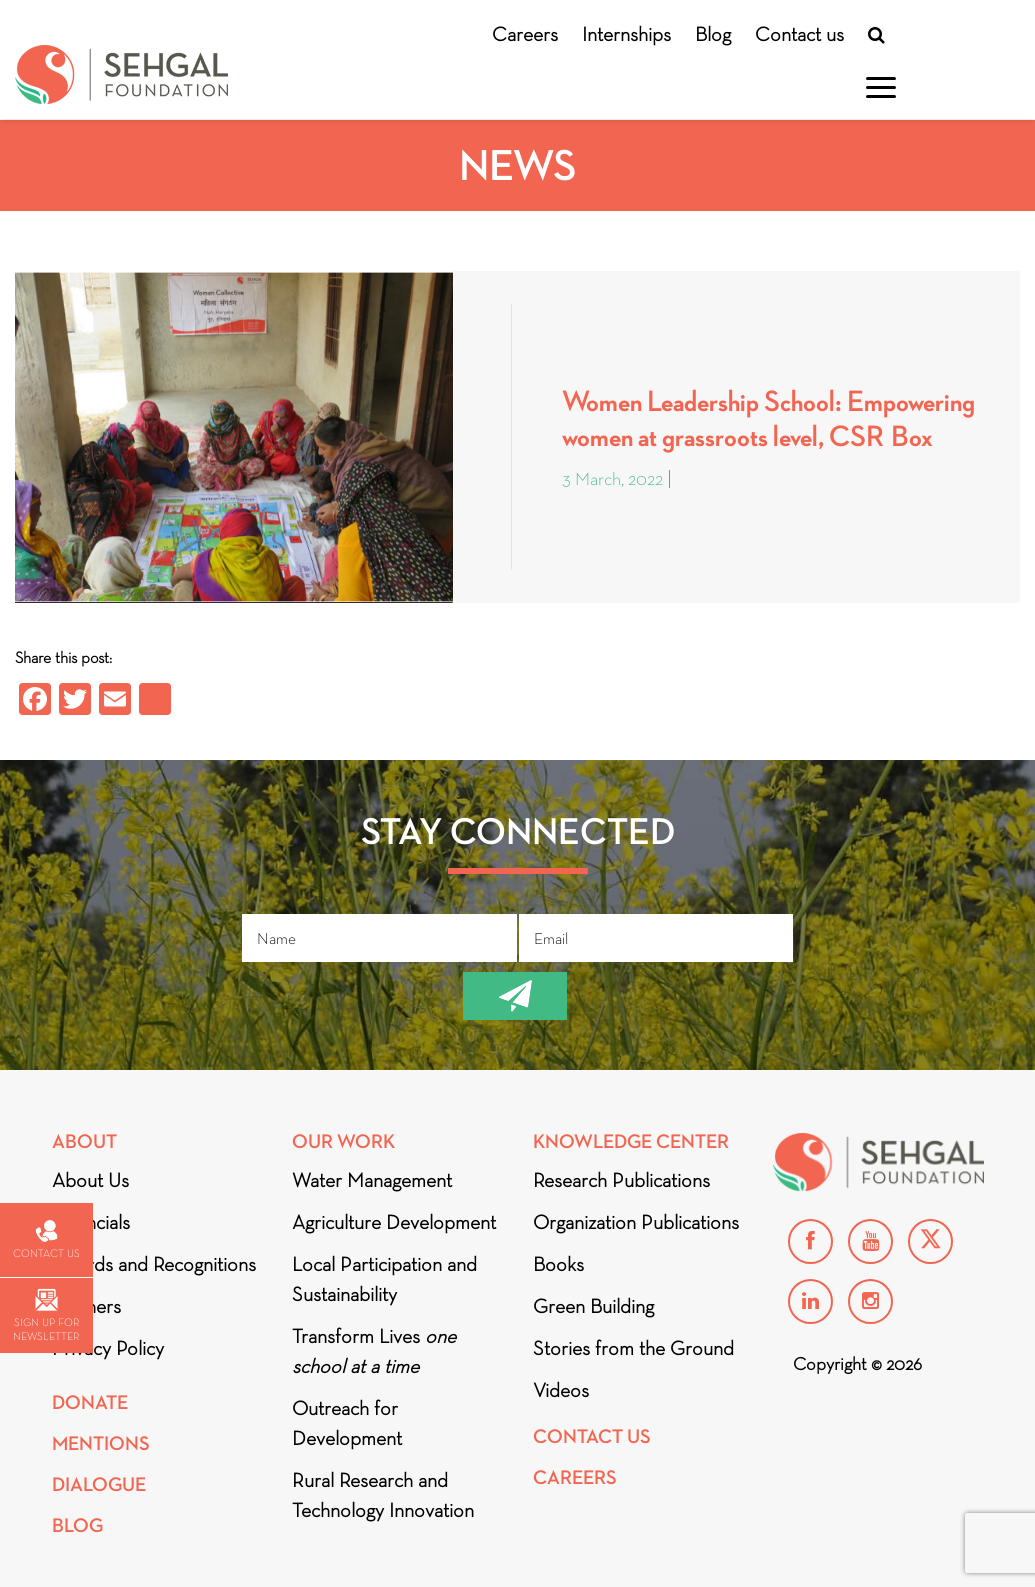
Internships (626, 34)
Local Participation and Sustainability (384, 1279)
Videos (561, 1390)
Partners (86, 1306)
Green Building (593, 1306)
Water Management (372, 1180)
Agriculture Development (394, 1222)
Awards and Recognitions (154, 1264)
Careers (525, 34)
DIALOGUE (99, 1484)
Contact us (799, 34)
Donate (90, 1402)
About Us (90, 1180)
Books (558, 1264)
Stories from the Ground (633, 1348)
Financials (91, 1222)
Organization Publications (636, 1222)
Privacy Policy (108, 1348)
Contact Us (592, 1436)
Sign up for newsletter (46, 1315)
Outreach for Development (347, 1423)
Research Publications (621, 1180)
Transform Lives (374, 1351)
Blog (713, 34)
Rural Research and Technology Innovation (383, 1495)
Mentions (101, 1443)
